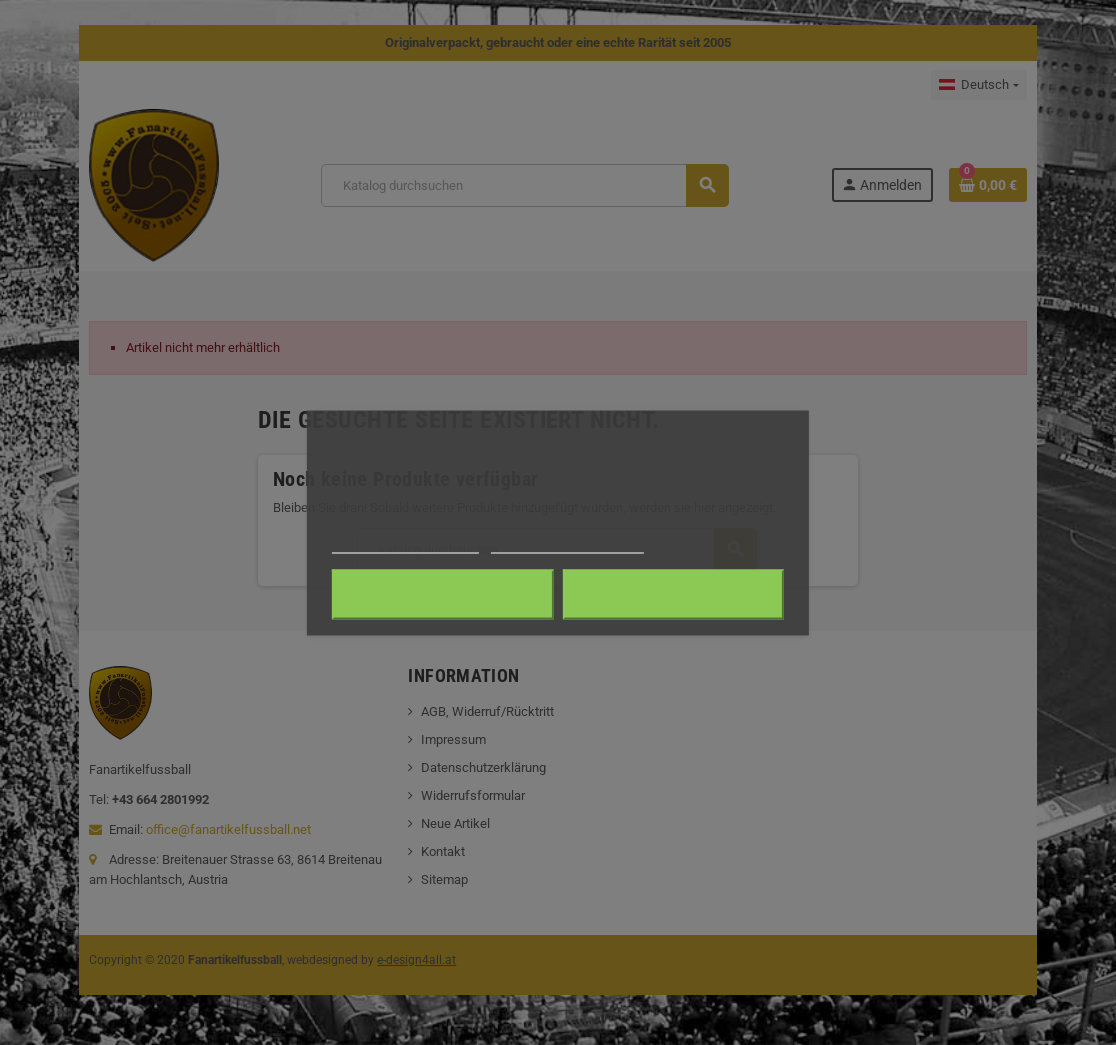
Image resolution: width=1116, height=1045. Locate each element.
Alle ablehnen (442, 594)
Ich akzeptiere (673, 594)
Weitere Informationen (405, 543)
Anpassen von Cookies (567, 543)
